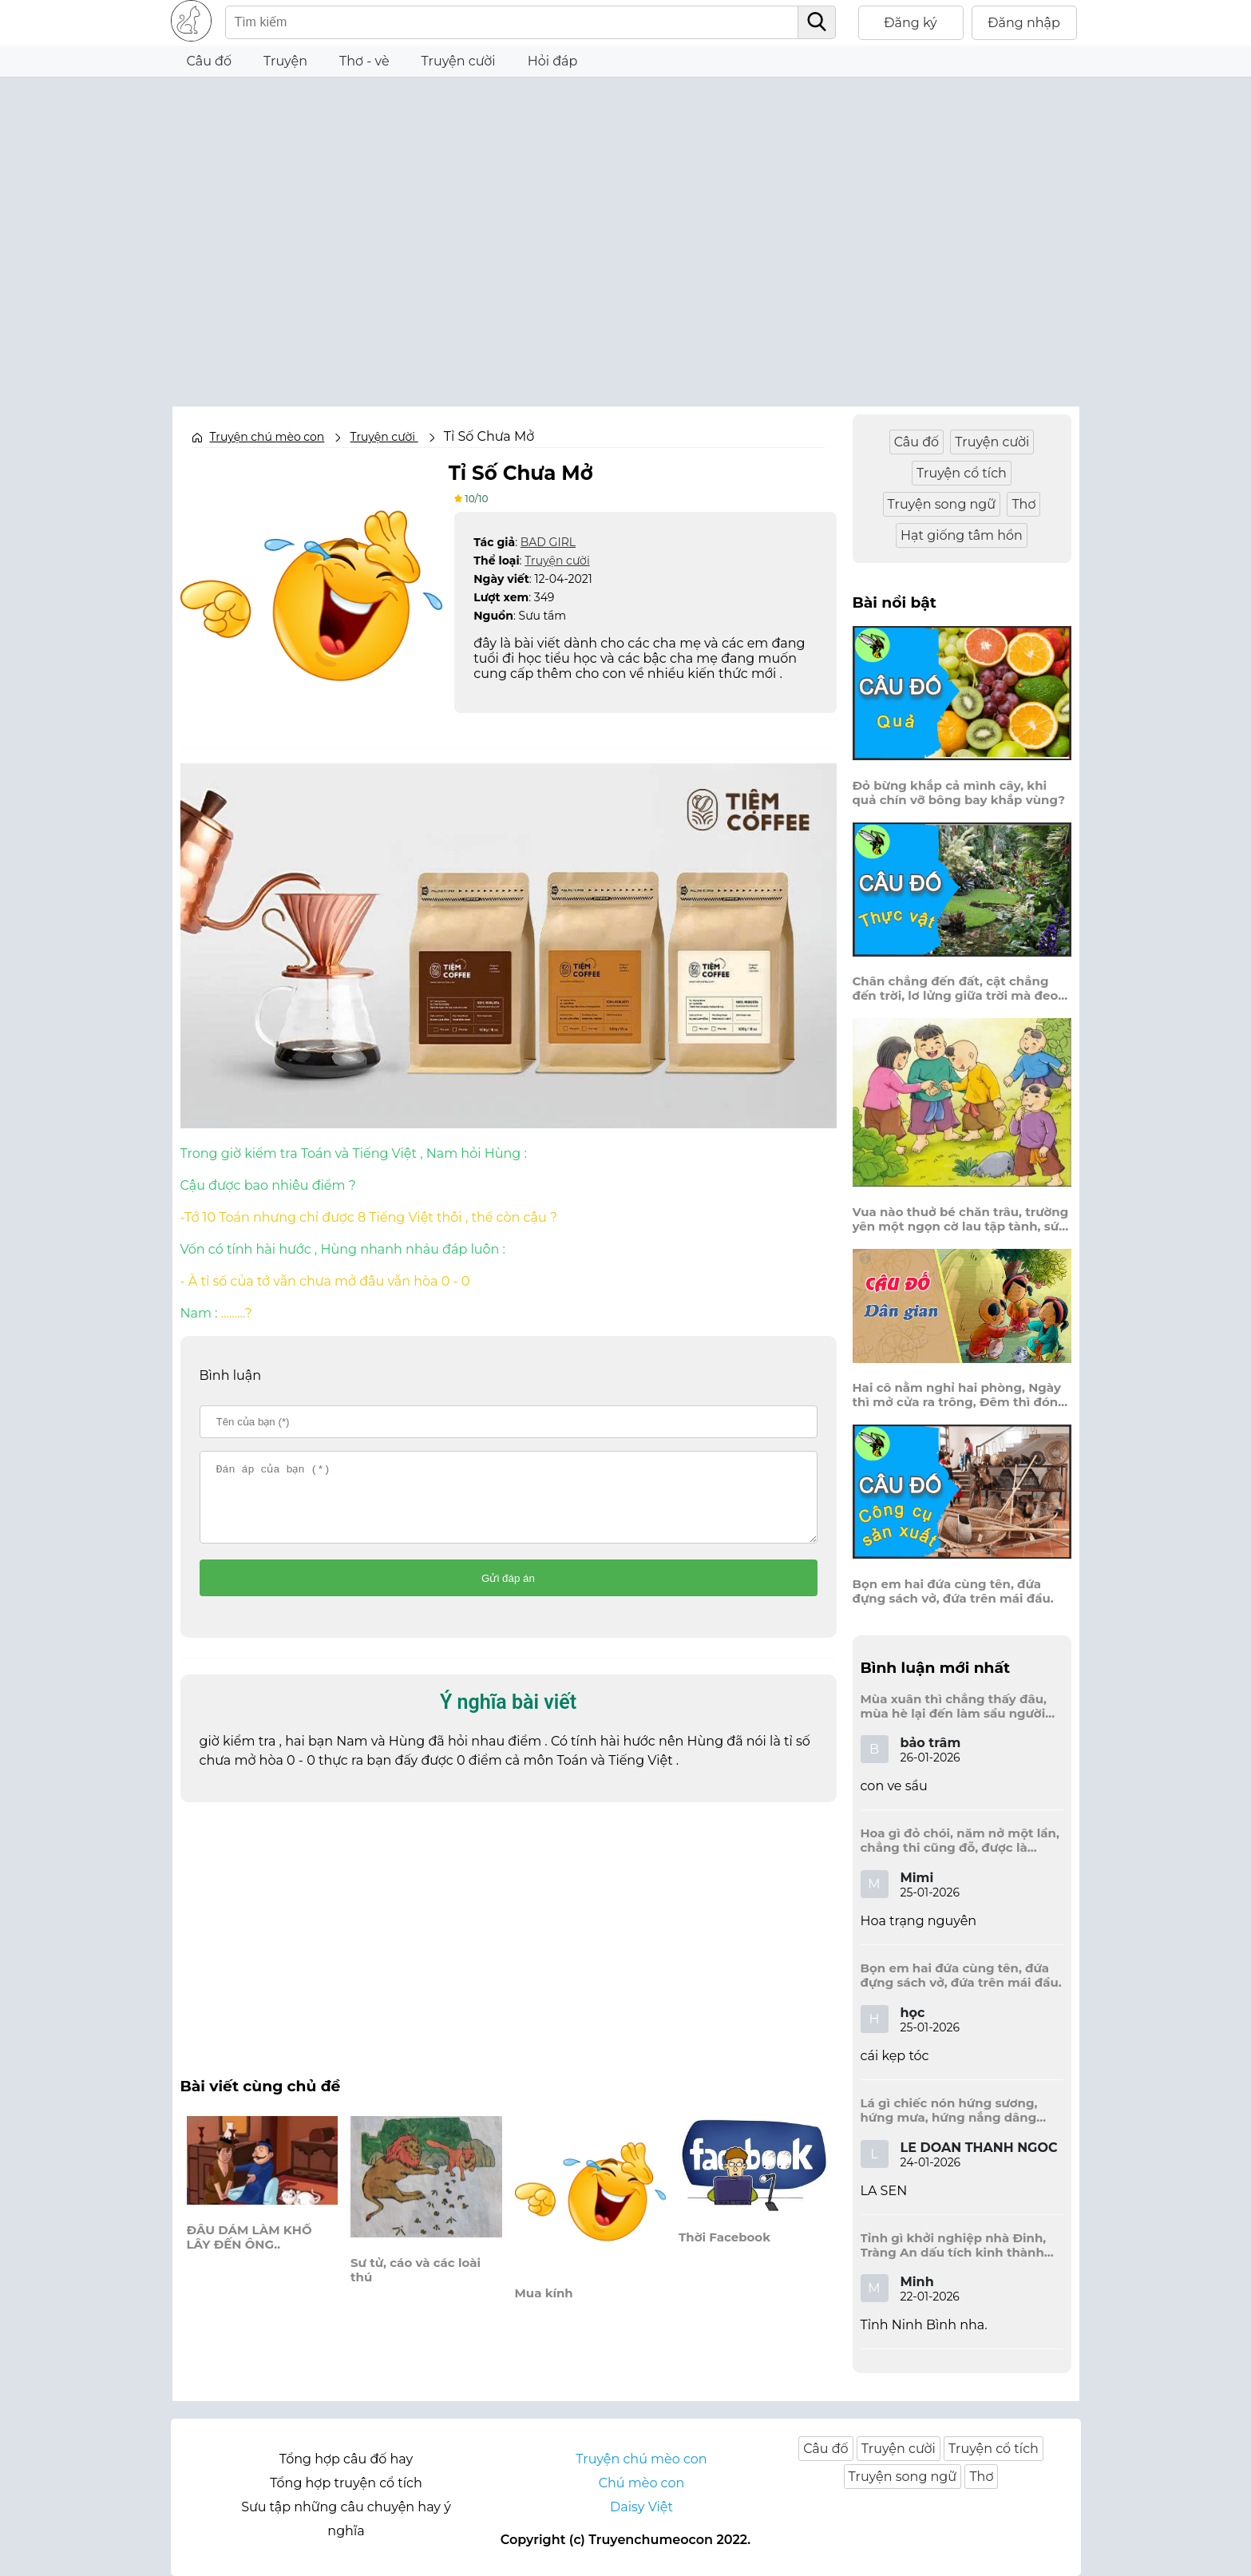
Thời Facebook (724, 2252)
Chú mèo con (642, 2483)
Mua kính (544, 2308)
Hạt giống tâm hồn (962, 535)
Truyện (285, 61)
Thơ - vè (364, 61)
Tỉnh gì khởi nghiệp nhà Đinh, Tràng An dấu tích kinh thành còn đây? (954, 2245)
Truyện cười (557, 560)
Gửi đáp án (508, 1593)
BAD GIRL (548, 541)
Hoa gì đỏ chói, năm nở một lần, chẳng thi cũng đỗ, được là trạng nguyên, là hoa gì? (960, 1840)
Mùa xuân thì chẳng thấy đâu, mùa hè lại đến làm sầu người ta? (954, 1706)
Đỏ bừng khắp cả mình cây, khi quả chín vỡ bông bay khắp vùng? (959, 793)
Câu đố (209, 61)
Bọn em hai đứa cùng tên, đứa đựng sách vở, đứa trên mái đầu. (953, 1591)
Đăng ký (910, 22)
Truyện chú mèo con (267, 437)
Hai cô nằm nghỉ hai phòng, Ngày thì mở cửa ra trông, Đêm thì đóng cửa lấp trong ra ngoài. (960, 1395)
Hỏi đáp (553, 61)
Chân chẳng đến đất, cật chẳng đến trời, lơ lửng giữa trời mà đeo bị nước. (956, 988)
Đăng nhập (1024, 22)
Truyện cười (459, 61)
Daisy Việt (641, 2507)
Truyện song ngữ (942, 504)
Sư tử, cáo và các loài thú (415, 2284)
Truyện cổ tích (961, 473)
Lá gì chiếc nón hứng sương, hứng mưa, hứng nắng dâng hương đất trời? (949, 2110)
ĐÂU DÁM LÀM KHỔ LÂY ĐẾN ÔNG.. (249, 2251)
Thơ (1023, 504)
